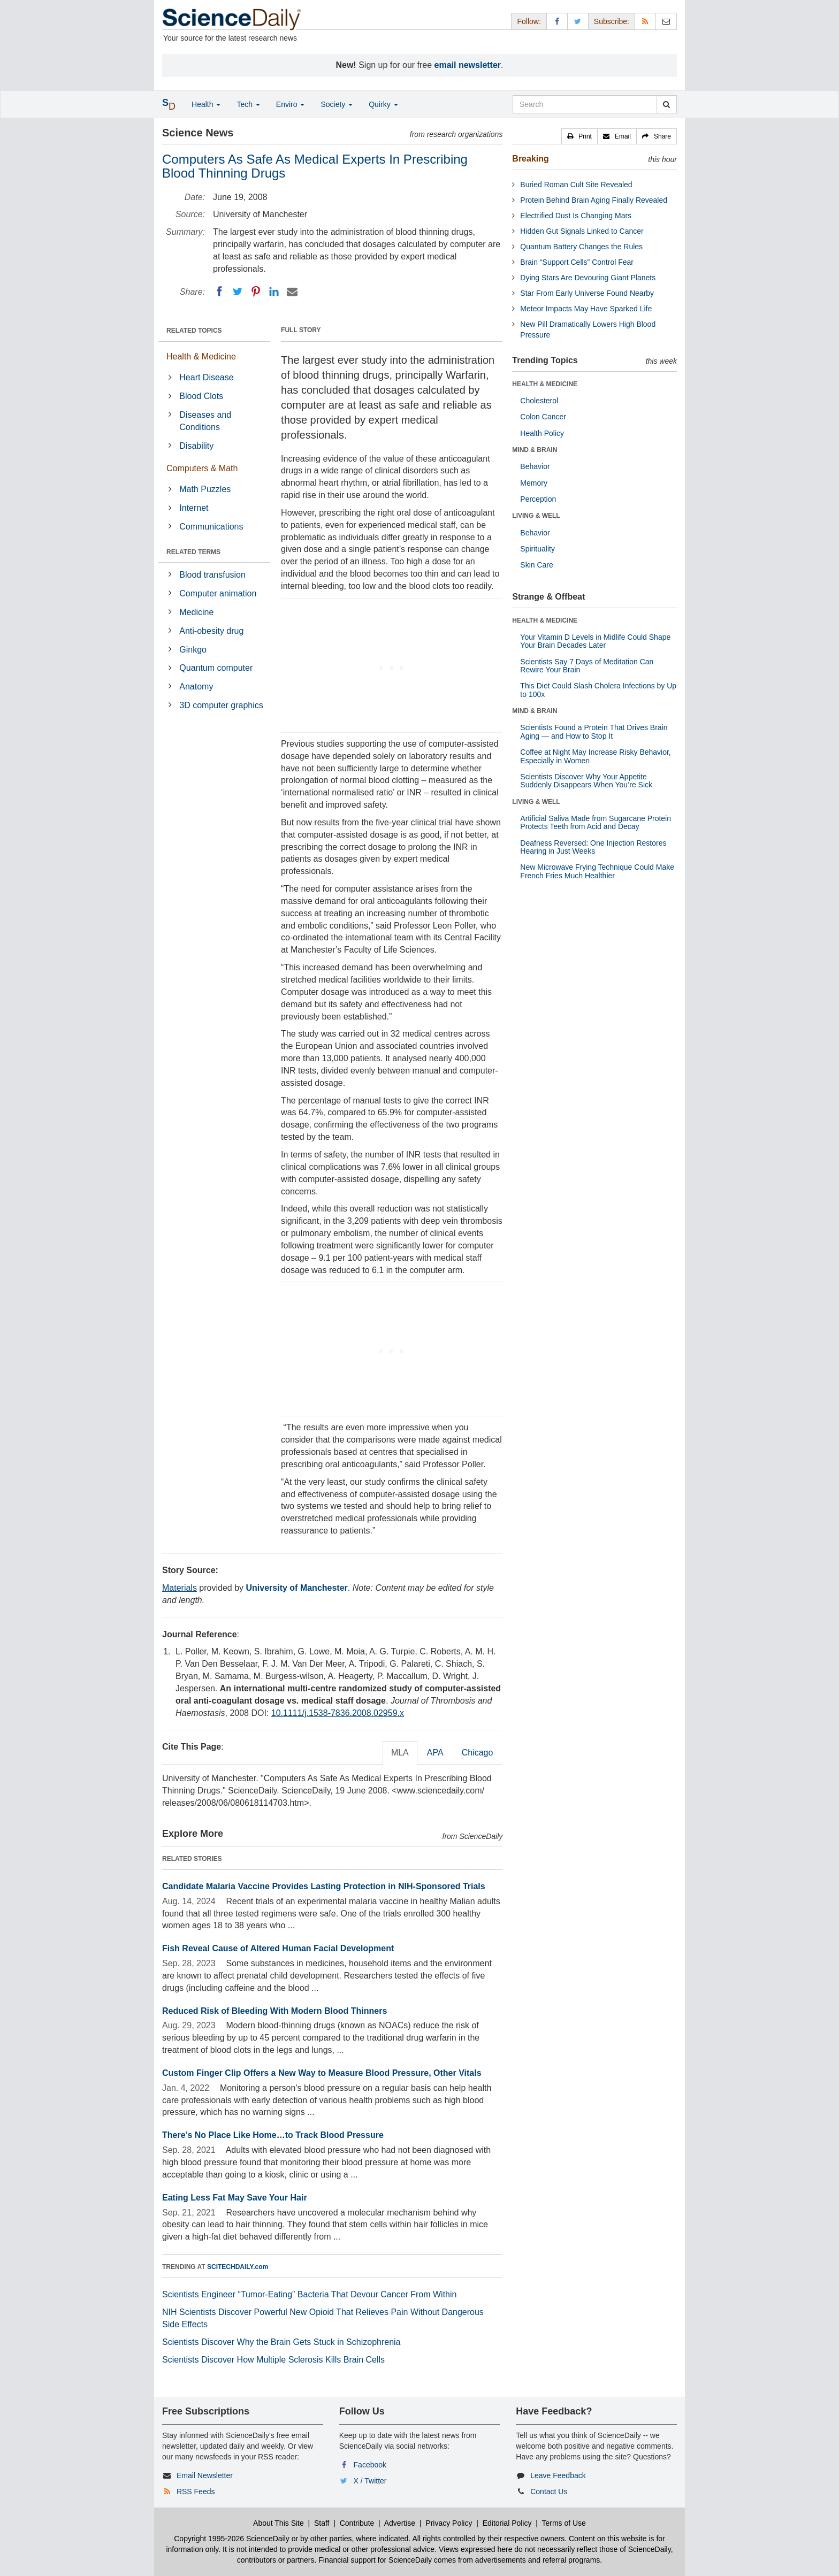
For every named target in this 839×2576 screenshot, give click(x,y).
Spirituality (537, 549)
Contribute (357, 2523)
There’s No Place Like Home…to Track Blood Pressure (273, 2135)
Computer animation (217, 593)
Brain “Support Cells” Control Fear (577, 262)
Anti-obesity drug (211, 630)
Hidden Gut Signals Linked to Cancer (581, 231)
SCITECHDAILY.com (237, 2267)
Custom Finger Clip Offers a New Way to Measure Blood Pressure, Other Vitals (322, 2072)
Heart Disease (206, 377)
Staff (322, 2523)
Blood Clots (201, 396)
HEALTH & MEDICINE (544, 384)
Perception (538, 499)
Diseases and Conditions (205, 421)
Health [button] (206, 104)
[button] (579, 136)
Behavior (535, 466)
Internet (193, 507)
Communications (211, 526)
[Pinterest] (255, 291)
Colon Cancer (543, 416)
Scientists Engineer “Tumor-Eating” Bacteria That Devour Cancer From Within (309, 2294)
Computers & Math (202, 468)
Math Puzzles (205, 489)
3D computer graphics (221, 705)
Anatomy (196, 686)
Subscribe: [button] (611, 21)
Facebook (370, 2464)
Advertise (399, 2523)
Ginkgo (193, 649)
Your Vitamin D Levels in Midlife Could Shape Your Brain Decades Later (595, 641)
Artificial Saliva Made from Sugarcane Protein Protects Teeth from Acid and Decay (595, 822)
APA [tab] (435, 1752)
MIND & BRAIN (534, 450)
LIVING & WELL (536, 515)
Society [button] (337, 104)
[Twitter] (237, 291)
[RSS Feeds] (645, 21)
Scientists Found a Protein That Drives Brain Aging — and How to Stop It (593, 731)
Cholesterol (539, 400)
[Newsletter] (666, 21)
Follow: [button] (528, 21)
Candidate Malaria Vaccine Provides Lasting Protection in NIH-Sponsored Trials (323, 1886)
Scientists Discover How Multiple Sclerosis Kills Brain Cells (273, 2359)
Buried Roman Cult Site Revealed (576, 184)
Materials (179, 1587)
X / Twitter (370, 2481)
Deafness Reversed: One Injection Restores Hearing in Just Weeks (593, 847)
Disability (196, 445)
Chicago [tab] (477, 1752)
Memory (533, 483)
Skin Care (536, 565)
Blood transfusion (212, 574)
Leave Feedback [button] (558, 2475)
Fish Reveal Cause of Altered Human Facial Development (278, 1948)
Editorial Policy (507, 2523)
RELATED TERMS (193, 552)
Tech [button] (248, 104)
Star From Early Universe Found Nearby (587, 293)
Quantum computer (216, 667)
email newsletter (467, 65)
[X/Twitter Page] (578, 21)
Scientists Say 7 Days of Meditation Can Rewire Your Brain (586, 665)
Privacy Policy (448, 2523)
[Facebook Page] (557, 21)
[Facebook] (219, 291)
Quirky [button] (383, 104)
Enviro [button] (290, 104)
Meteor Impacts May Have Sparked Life (586, 308)
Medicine (196, 612)
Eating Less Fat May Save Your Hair (234, 2197)
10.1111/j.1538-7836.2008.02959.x (337, 1713)
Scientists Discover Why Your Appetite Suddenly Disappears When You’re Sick (586, 780)
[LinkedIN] (274, 291)
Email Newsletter (205, 2475)
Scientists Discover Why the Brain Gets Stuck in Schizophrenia (281, 2342)
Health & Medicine (201, 356)
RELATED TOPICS (194, 330)
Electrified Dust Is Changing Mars (575, 215)
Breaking (530, 158)
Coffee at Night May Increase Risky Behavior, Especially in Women (595, 756)
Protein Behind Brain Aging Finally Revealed (593, 200)
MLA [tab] (400, 1752)
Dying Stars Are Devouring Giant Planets (587, 277)
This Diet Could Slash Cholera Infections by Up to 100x (598, 689)
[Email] (292, 291)
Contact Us (548, 2491)
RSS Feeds (196, 2491)
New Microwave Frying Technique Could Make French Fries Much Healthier (597, 871)
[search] (666, 104)
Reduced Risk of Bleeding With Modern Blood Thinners (274, 2010)
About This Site (278, 2523)
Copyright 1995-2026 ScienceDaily (231, 2538)
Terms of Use (563, 2523)
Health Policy (542, 433)
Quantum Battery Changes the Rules (581, 246)
